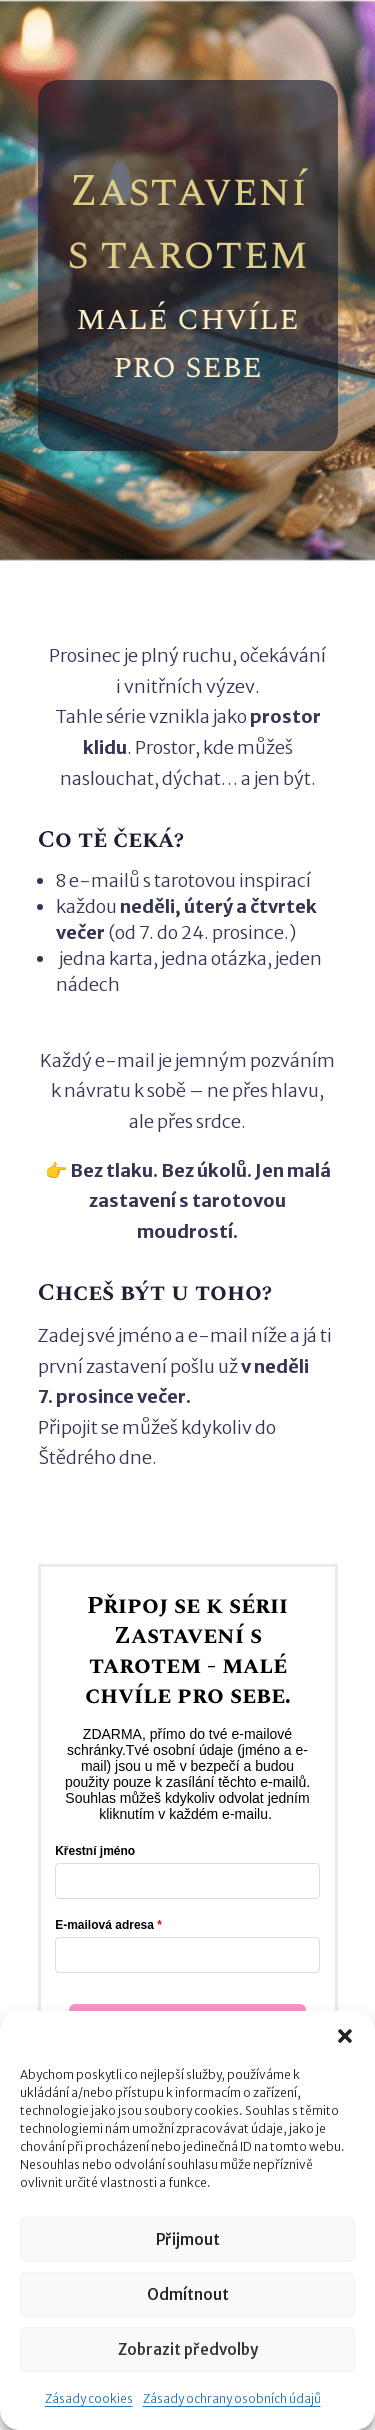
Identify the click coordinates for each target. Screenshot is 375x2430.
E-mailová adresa (104, 1925)
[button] (345, 2036)
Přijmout (188, 2239)
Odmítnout (188, 2294)
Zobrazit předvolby (188, 2349)
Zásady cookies (89, 2398)
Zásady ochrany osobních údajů (232, 2398)
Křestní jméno (95, 1851)
